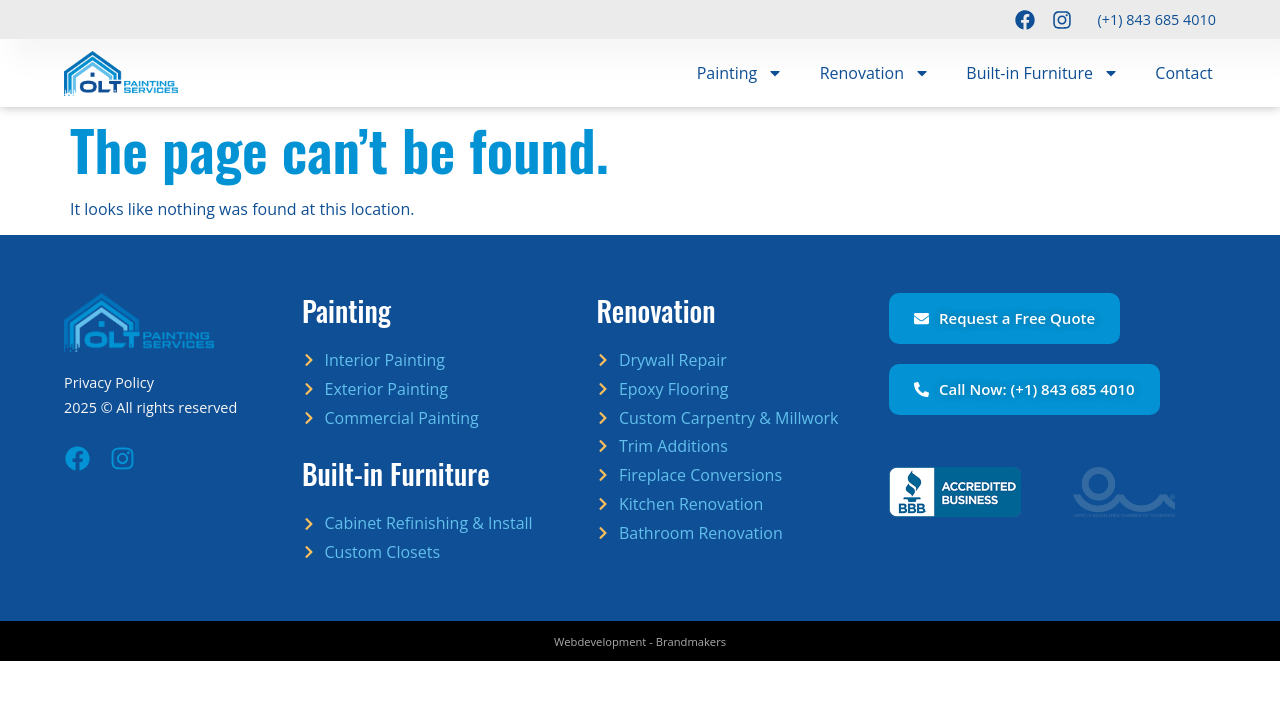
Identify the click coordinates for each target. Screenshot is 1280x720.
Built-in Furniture (1042, 73)
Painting (740, 73)
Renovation (875, 73)
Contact (1183, 73)
